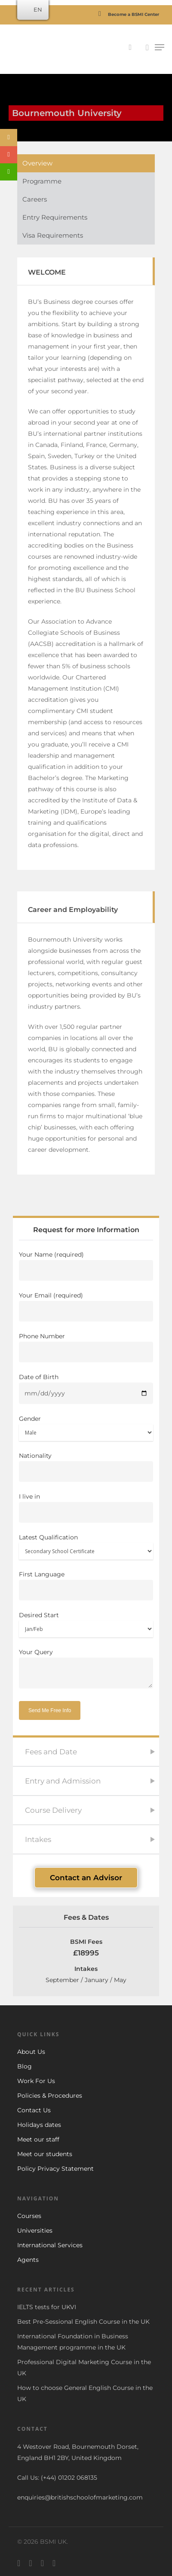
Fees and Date (51, 1751)
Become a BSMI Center (126, 14)
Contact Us (34, 2110)
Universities (34, 2230)
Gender (86, 1428)
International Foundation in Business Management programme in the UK (72, 2341)
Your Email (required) (86, 1306)
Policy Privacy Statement (55, 2168)
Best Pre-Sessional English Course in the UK (83, 2321)
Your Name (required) (86, 1266)
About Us (31, 2052)
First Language (86, 1585)
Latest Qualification (86, 1546)
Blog (24, 2066)
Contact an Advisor (86, 1877)
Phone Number (86, 1347)
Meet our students (44, 2154)
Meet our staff (38, 2139)
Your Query (86, 1670)
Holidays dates (39, 2125)
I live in (86, 1508)
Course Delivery (53, 1810)
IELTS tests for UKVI (46, 2307)
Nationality (86, 1467)
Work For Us (36, 2081)
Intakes (38, 1839)
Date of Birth (86, 1388)
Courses (29, 2216)
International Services (50, 2245)
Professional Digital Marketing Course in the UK (84, 2367)
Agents (28, 2260)
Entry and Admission (63, 1781)
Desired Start (86, 1624)
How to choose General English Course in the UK (85, 2393)
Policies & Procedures (49, 2095)
